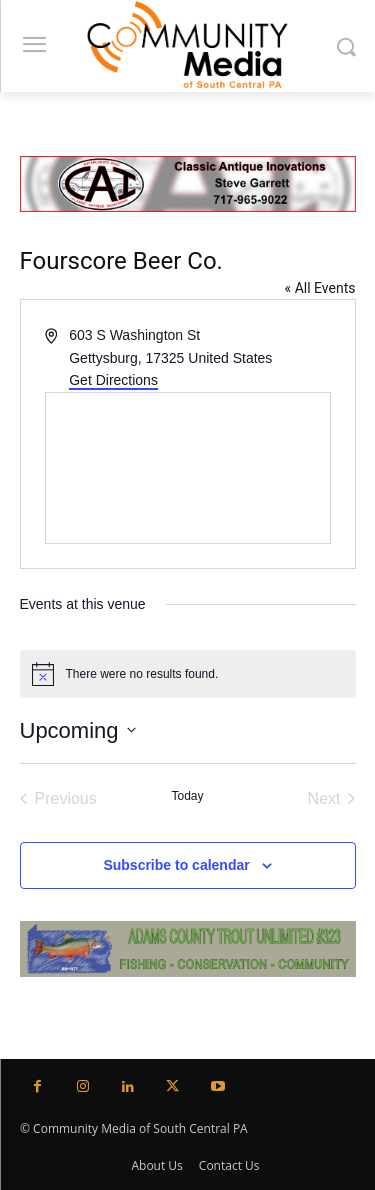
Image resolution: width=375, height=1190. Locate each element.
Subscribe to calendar (176, 865)
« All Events (320, 288)
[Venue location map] (188, 468)
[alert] (188, 674)
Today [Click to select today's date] (187, 796)
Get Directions (113, 380)
